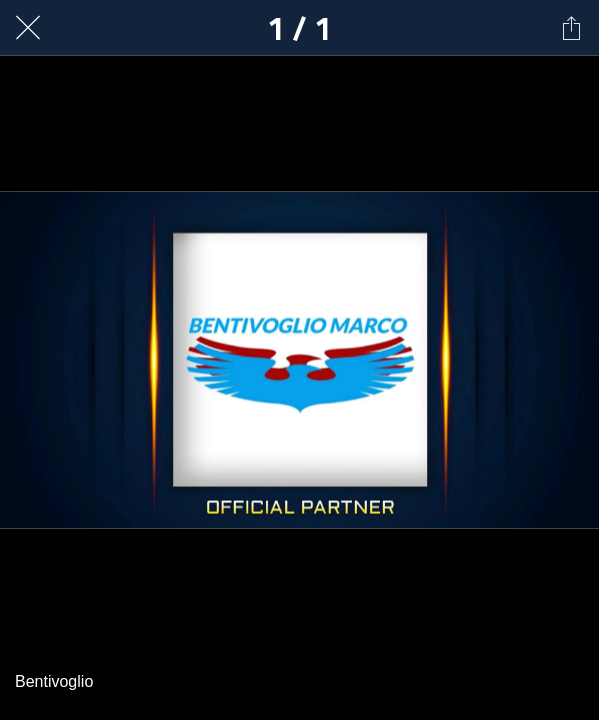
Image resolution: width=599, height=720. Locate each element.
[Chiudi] (28, 28)
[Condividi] (571, 28)
